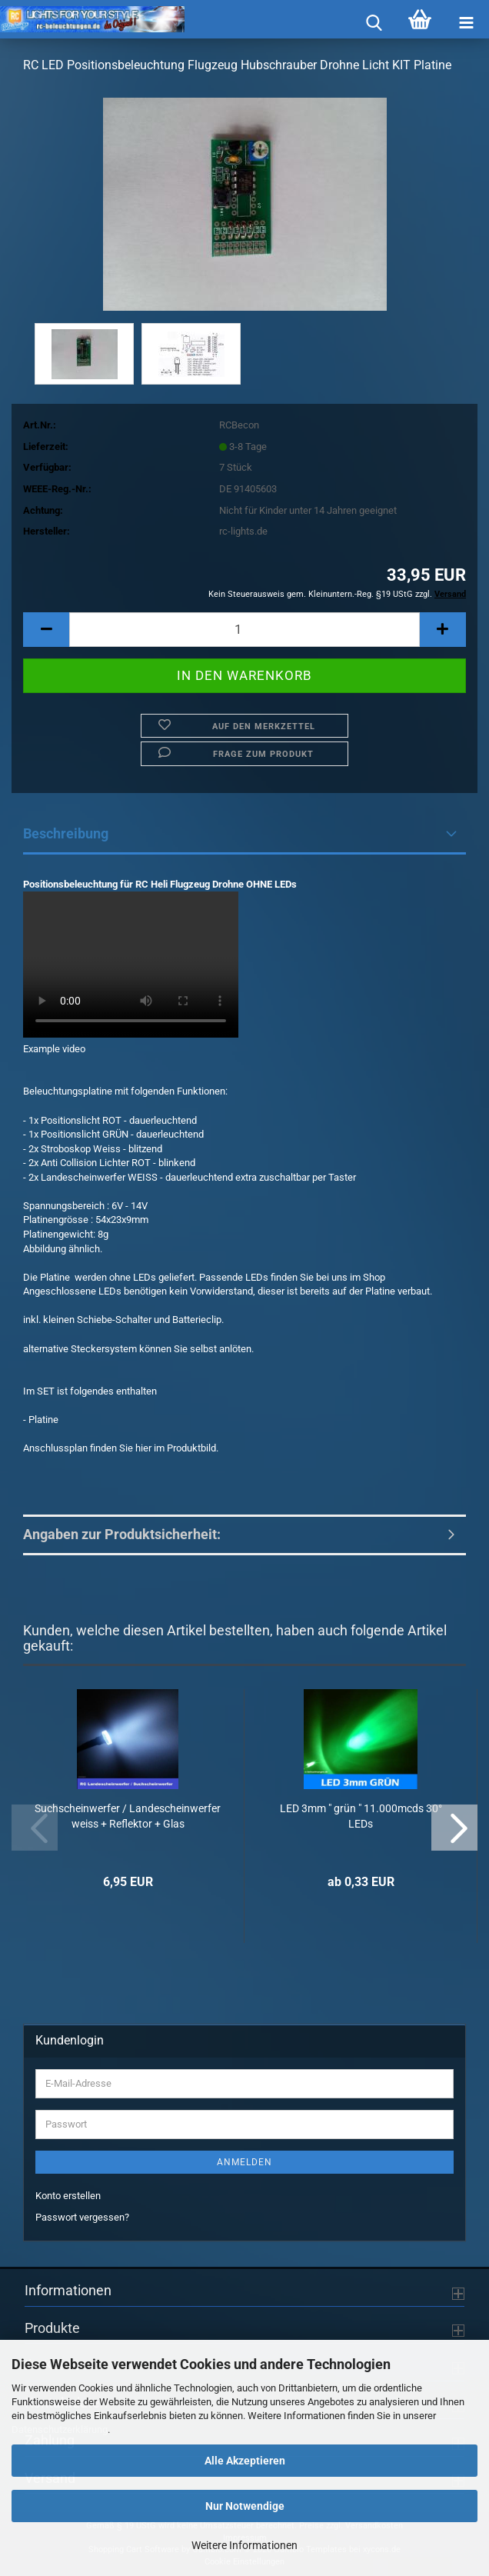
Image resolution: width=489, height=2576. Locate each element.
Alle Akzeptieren (245, 2460)
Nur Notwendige (244, 2506)
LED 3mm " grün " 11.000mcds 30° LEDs (361, 1816)
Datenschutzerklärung (60, 2429)
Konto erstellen (68, 2195)
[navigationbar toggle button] (466, 23)
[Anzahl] (244, 629)
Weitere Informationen (244, 2545)
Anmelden (244, 2162)
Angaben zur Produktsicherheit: (122, 1534)
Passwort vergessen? (82, 2217)
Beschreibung (65, 833)
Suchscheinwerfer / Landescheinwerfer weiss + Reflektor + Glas (128, 1816)
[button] (46, 629)
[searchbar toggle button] (374, 23)
